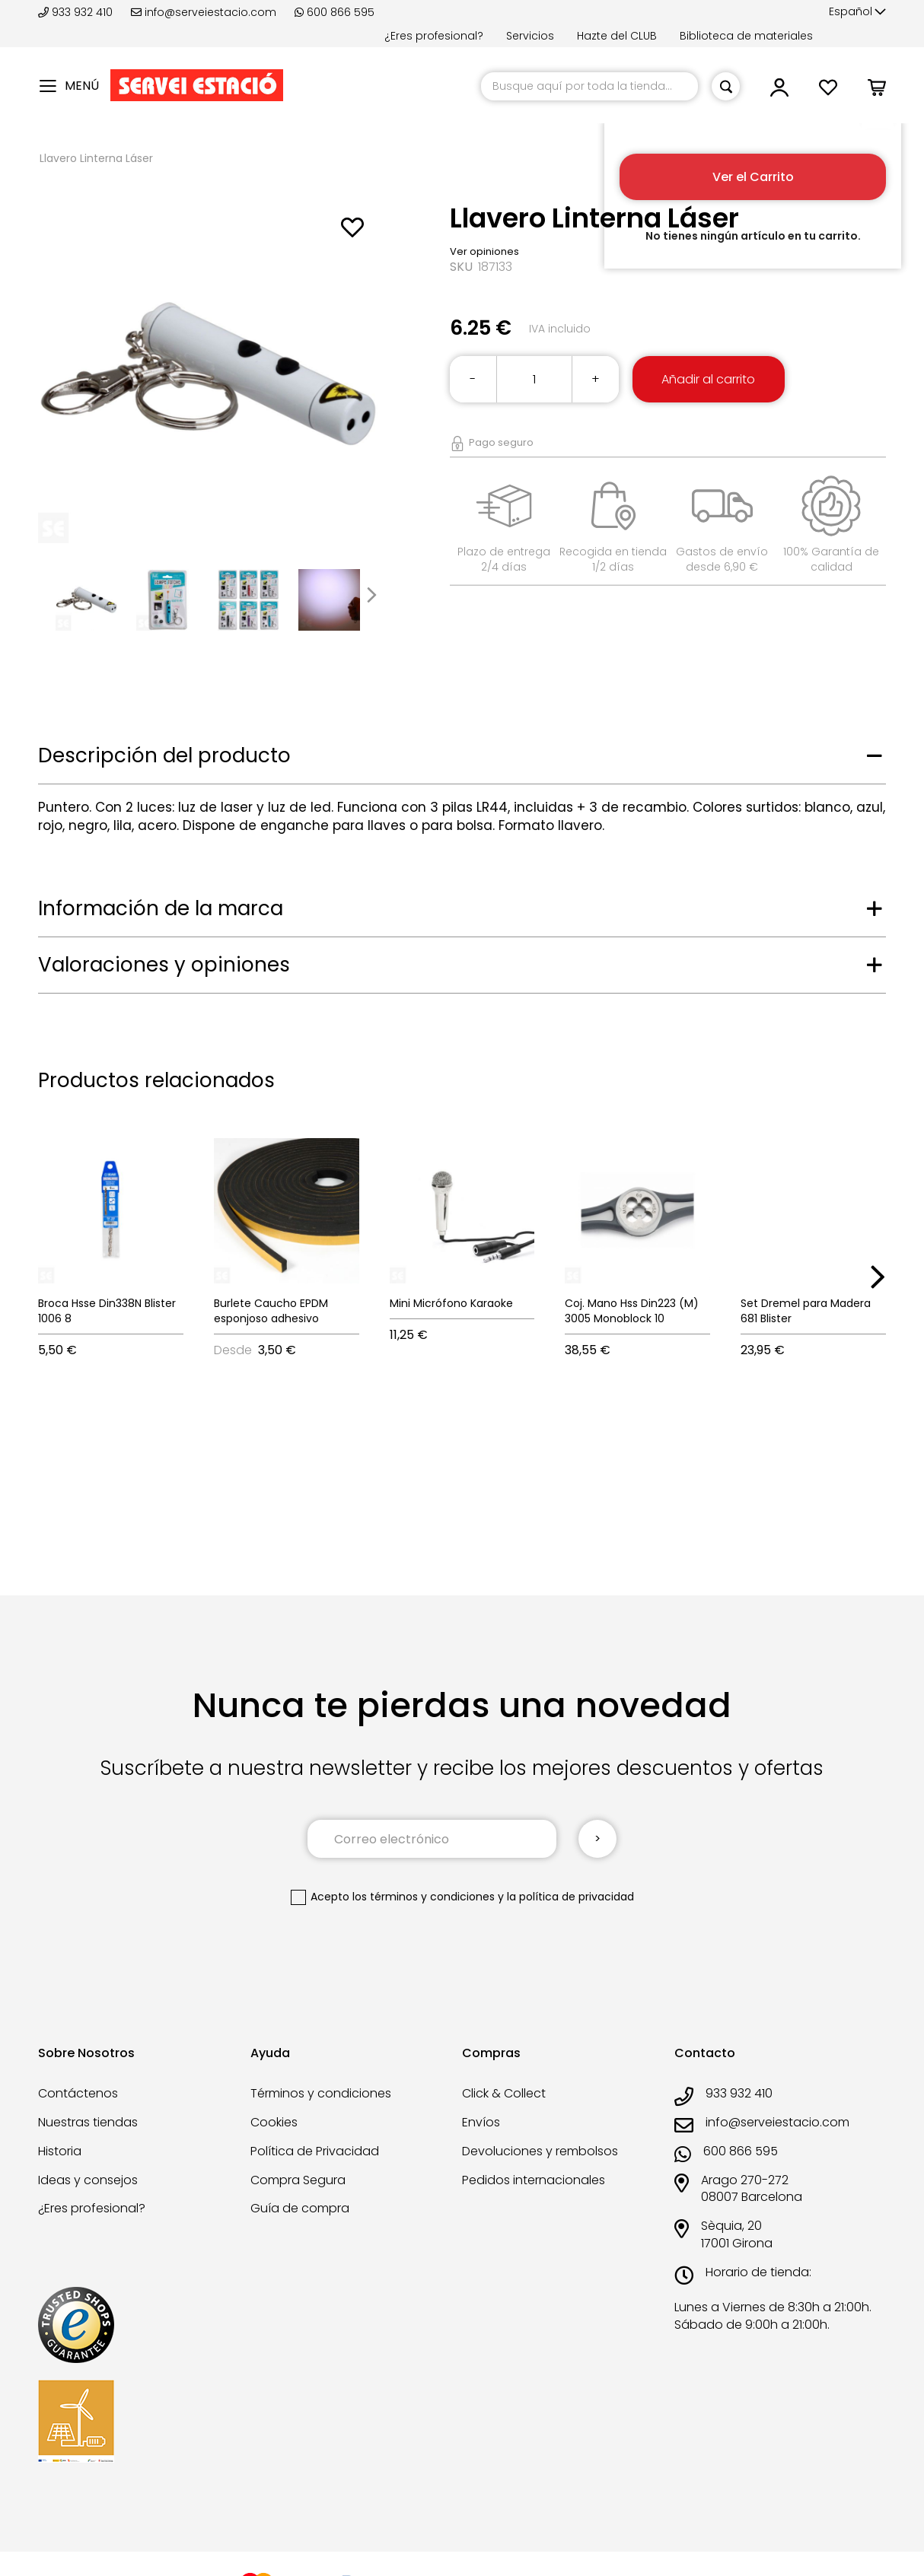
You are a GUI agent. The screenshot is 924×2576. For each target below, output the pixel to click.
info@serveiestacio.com (203, 12)
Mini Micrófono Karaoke (451, 1303)
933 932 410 (77, 12)
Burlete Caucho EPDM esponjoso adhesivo (271, 1311)
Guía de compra (299, 2208)
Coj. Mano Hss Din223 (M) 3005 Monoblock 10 (632, 1311)
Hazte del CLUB (617, 35)
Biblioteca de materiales (746, 35)
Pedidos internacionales (533, 2180)
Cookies (274, 2122)
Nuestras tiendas (88, 2122)
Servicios (530, 35)
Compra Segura (298, 2180)
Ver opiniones (484, 251)
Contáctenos (78, 2093)
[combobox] (589, 86)
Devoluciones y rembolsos (540, 2151)
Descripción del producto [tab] (164, 755)
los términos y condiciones (423, 1896)
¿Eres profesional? (433, 35)
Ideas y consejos (88, 2180)
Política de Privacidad (314, 2151)
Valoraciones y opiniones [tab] (164, 964)
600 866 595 (334, 12)
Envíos (481, 2122)
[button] (857, 12)
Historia (59, 2151)
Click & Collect (504, 2093)
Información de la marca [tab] (160, 908)
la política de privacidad (570, 1896)
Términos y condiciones (320, 2093)
